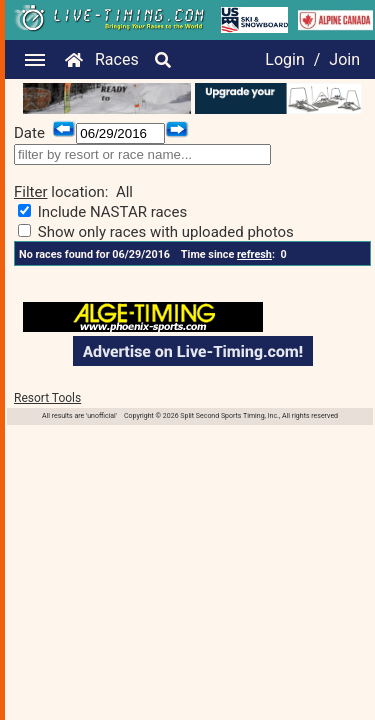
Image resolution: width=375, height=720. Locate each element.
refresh (254, 254)
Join (344, 59)
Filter (31, 192)
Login (284, 59)
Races (117, 59)
